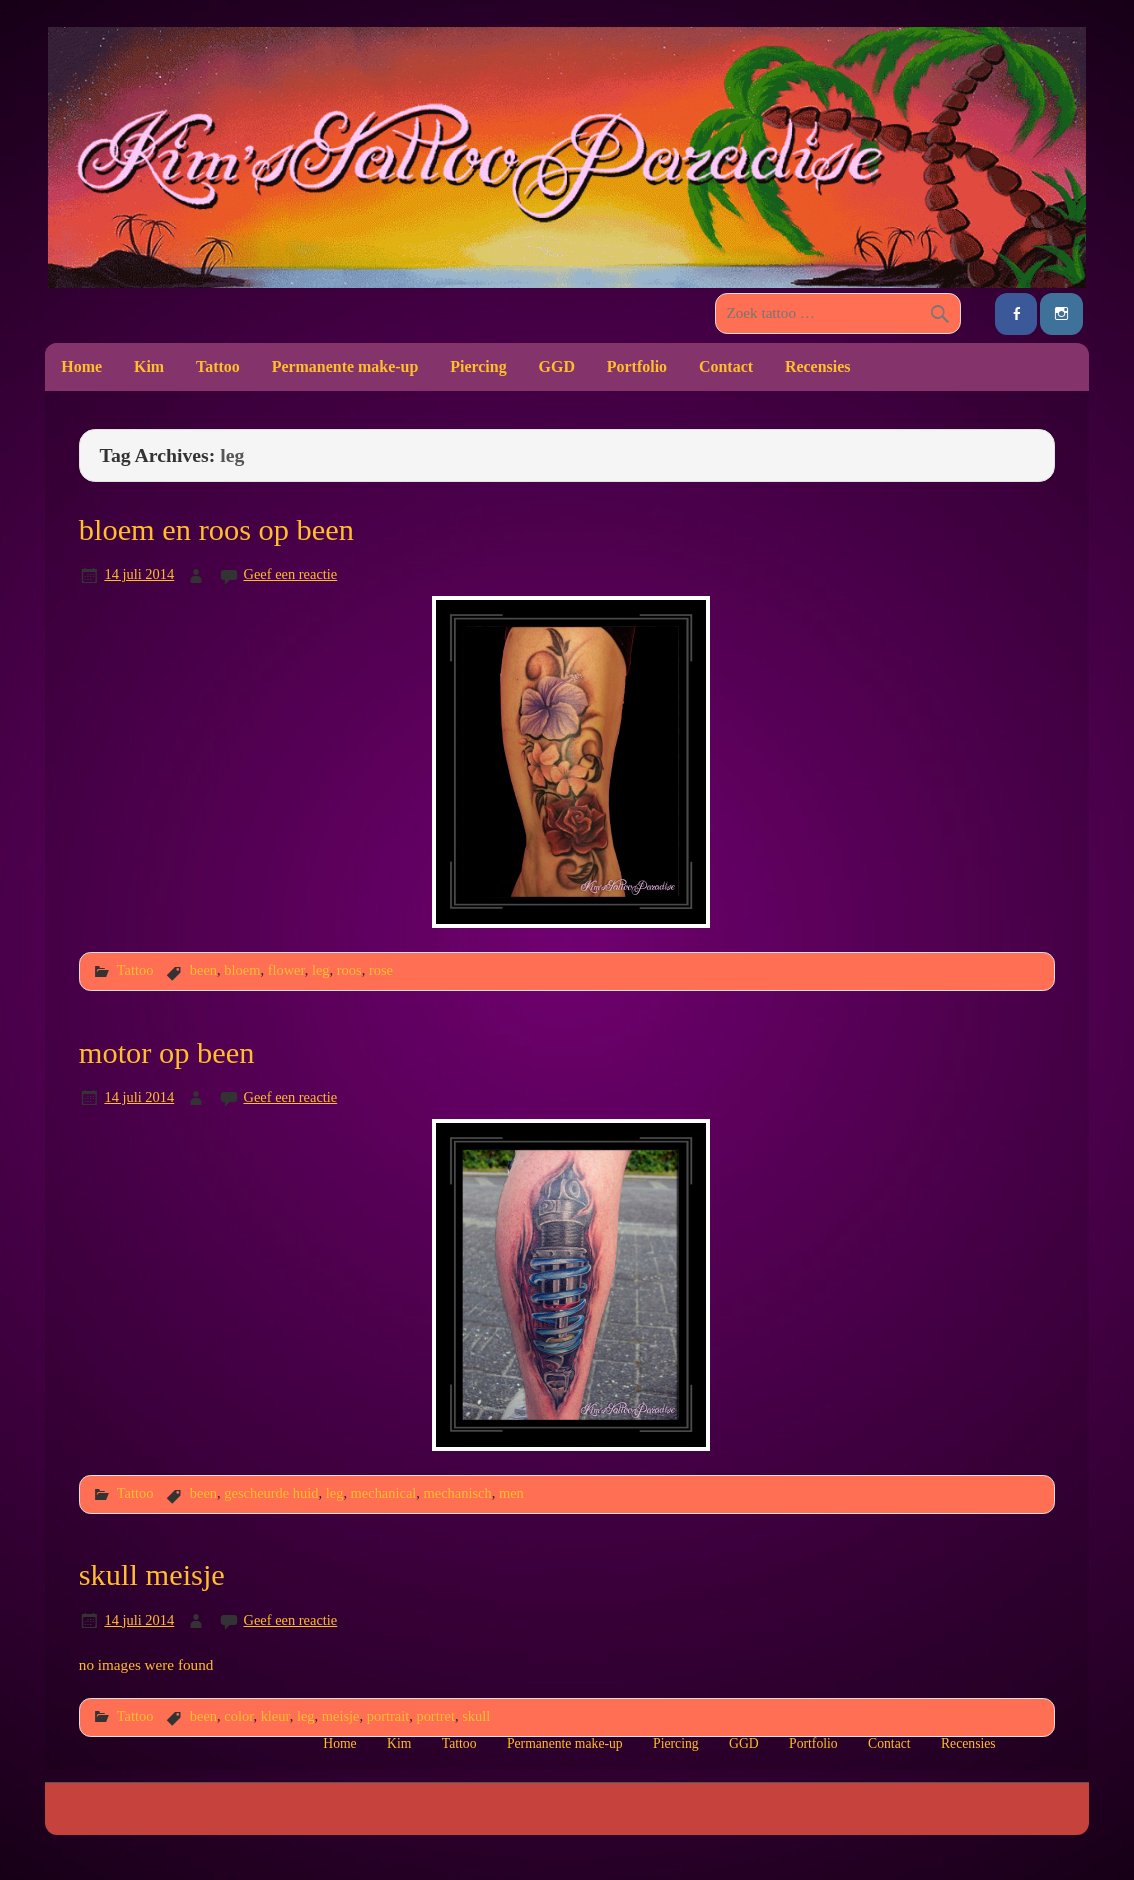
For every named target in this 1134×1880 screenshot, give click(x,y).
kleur (275, 1716)
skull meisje (152, 1575)
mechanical (384, 1493)
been (203, 970)
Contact (726, 366)
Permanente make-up (345, 366)
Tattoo (218, 366)
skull (476, 1716)
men (511, 1493)
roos (349, 970)
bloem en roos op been (216, 530)
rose (381, 970)
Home (81, 366)
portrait (388, 1716)
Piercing (478, 366)
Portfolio (637, 366)
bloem (242, 970)
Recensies (818, 366)
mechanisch (458, 1493)
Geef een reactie (290, 574)
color (238, 1716)
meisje (341, 1716)
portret (435, 1716)
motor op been (167, 1053)
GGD (557, 366)
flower (286, 970)
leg (321, 970)
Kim (149, 366)
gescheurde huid (271, 1493)
